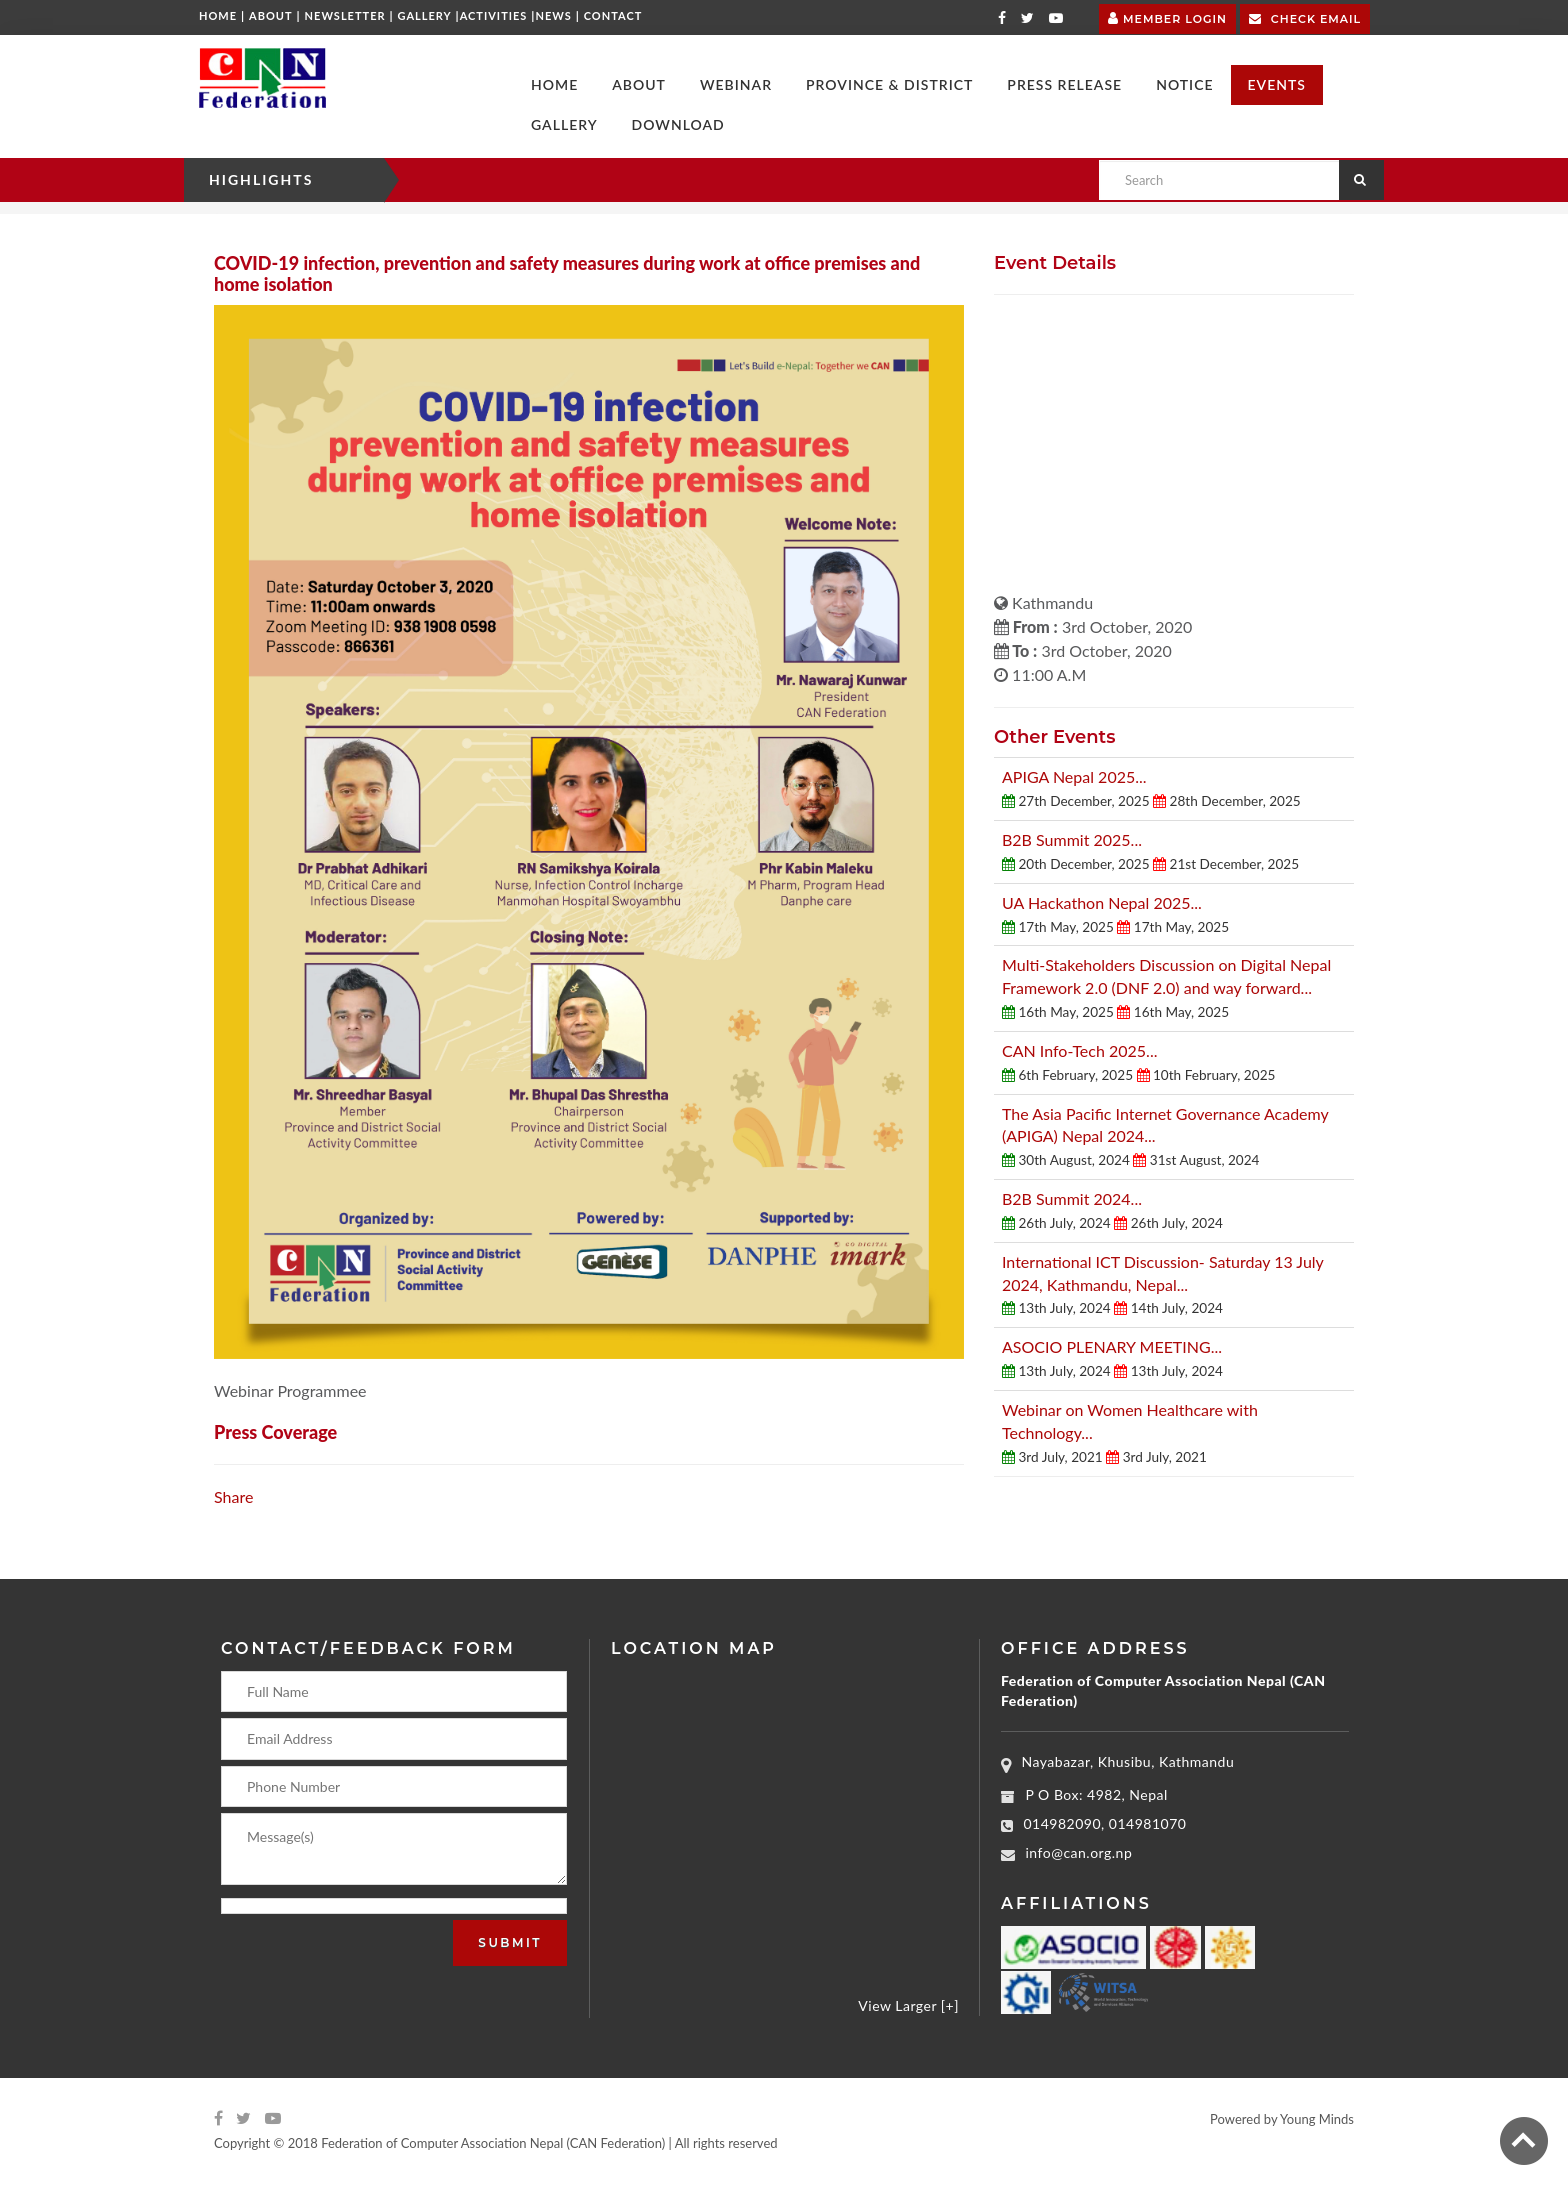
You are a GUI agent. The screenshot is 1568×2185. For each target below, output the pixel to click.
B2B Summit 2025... (1072, 839)
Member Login (1167, 16)
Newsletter (345, 15)
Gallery (425, 15)
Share (233, 1496)
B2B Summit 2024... (1072, 1198)
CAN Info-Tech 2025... (1079, 1050)
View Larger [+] (908, 2005)
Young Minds (1317, 2119)
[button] (639, 85)
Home (218, 15)
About (271, 15)
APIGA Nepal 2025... (1074, 776)
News (553, 15)
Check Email (1305, 17)
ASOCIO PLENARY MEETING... (1112, 1346)
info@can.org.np (1079, 1852)
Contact (613, 15)
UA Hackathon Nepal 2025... (1102, 902)
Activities (494, 15)
